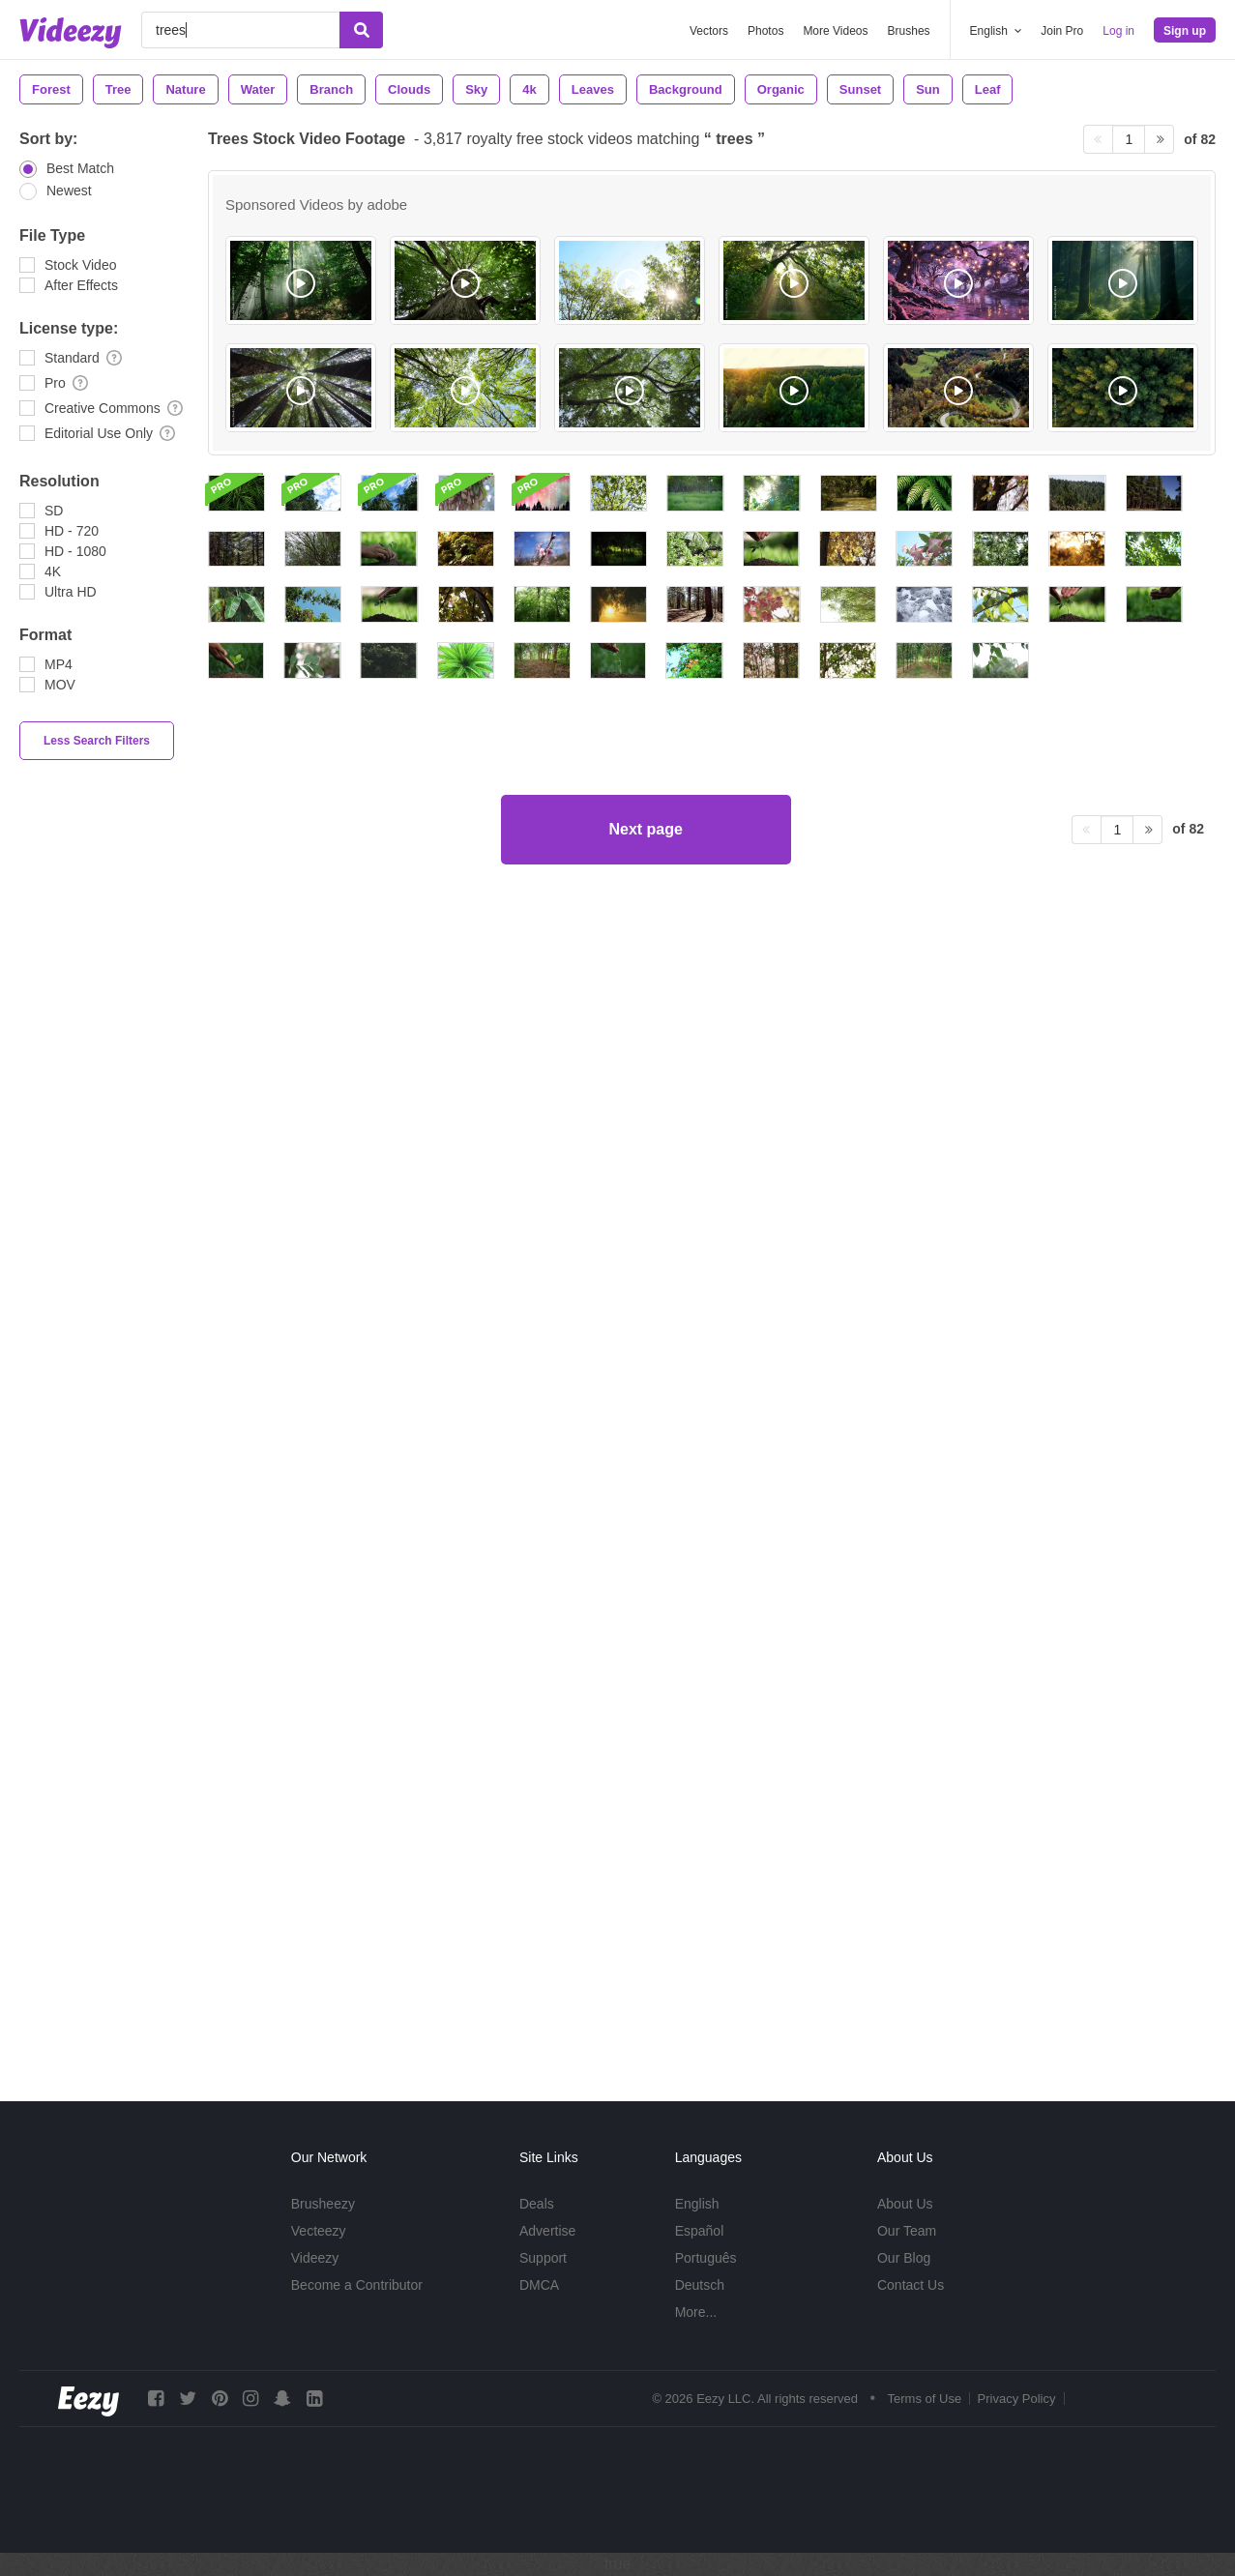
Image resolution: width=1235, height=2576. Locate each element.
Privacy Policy (1017, 2398)
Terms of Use (925, 2398)
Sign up (1184, 31)
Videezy (315, 2258)
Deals (536, 2203)
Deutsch (699, 2285)
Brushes (909, 31)
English (697, 2203)
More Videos (835, 31)
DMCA (539, 2285)
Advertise (547, 2231)
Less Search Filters (97, 740)
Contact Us (910, 2285)
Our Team (906, 2231)
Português (706, 2258)
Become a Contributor (357, 2285)
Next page (645, 1988)
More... (696, 2312)
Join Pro (1062, 31)
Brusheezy (323, 2203)
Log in (1118, 31)
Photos (765, 31)
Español (699, 2231)
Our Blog (903, 2258)
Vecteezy (318, 2231)
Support (543, 2258)
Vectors (709, 31)
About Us (905, 2203)
